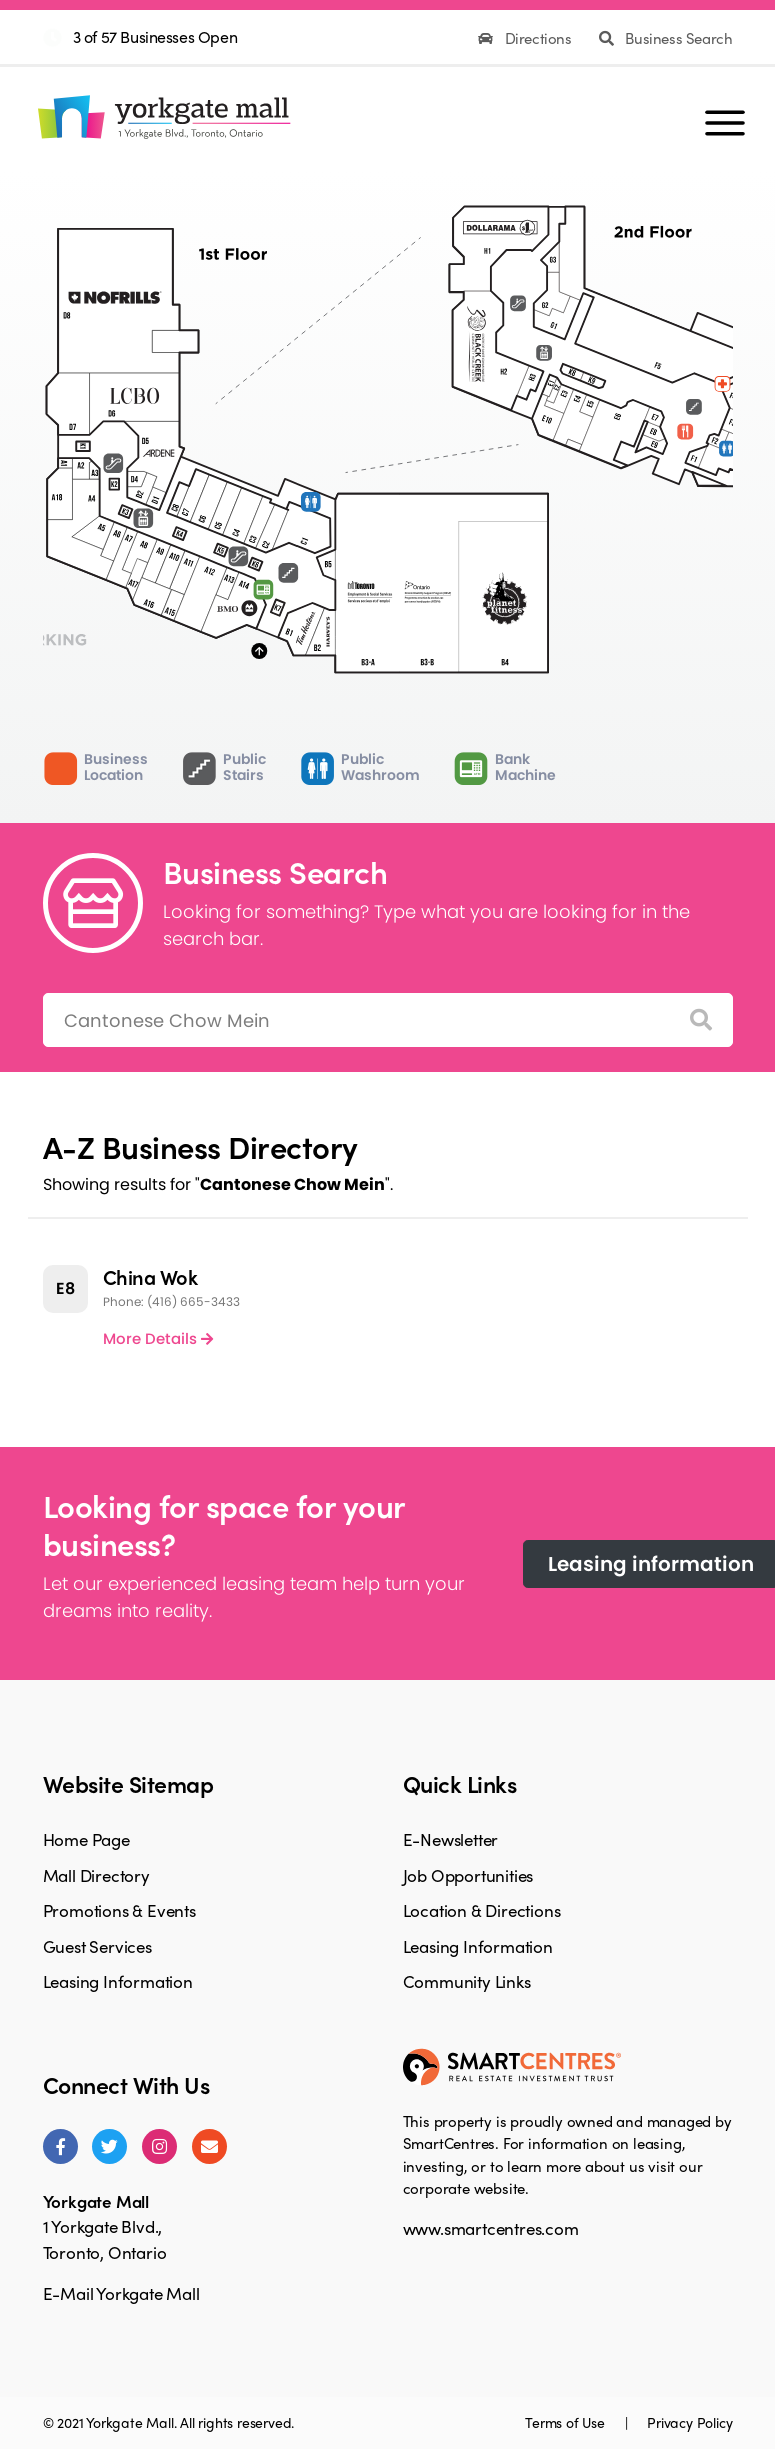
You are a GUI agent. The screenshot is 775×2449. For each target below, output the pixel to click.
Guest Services (97, 1946)
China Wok (150, 1276)
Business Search (665, 38)
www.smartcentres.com (491, 2228)
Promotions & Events (119, 1910)
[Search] (701, 1020)
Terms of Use (566, 2422)
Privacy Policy (689, 2422)
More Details (158, 1338)
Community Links (467, 1981)
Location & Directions (482, 1910)
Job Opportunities (468, 1875)
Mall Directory (96, 1875)
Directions (526, 38)
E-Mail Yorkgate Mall (121, 2293)
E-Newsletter (451, 1839)
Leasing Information (118, 1981)
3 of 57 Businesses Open (155, 36)
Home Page (86, 1839)
